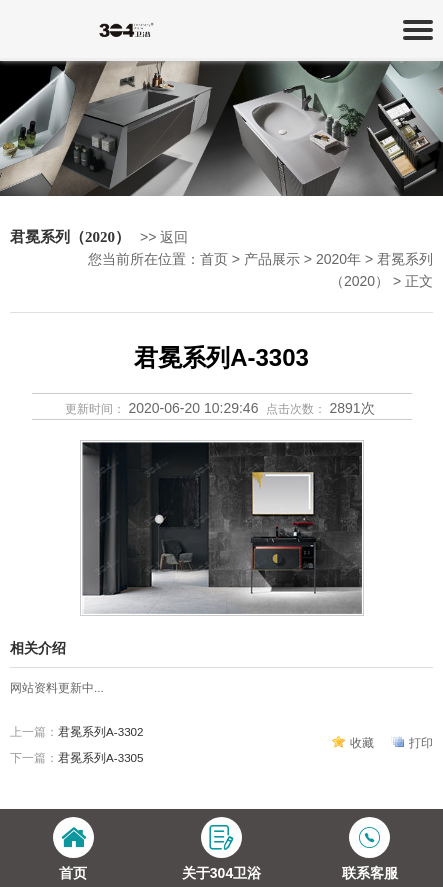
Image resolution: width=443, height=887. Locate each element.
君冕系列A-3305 (101, 757)
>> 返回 (164, 237)
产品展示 (272, 259)
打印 (421, 742)
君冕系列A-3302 (101, 731)
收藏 (362, 742)
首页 (214, 259)
